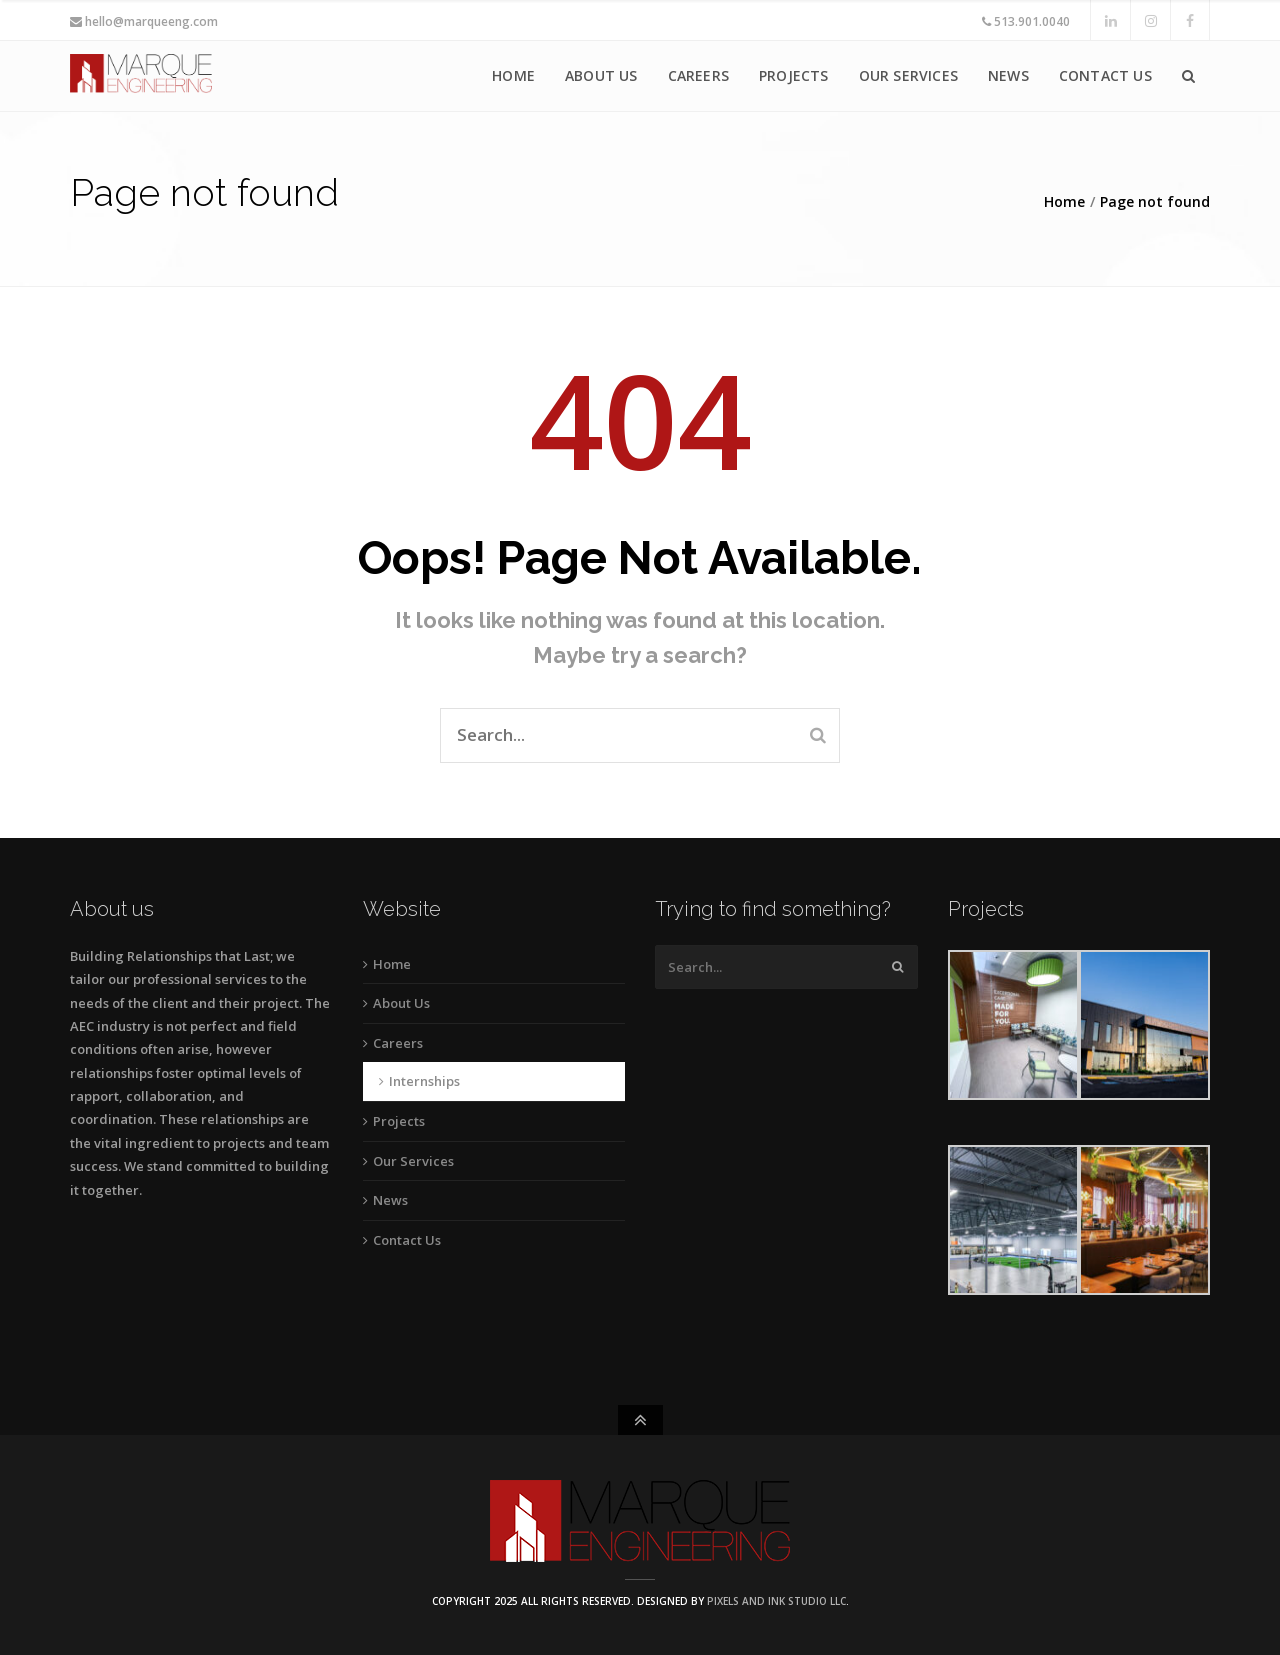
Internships (424, 1081)
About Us (601, 75)
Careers (698, 75)
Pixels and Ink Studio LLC (776, 1601)
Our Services (908, 75)
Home (513, 75)
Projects (794, 75)
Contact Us (1105, 75)
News (1008, 75)
